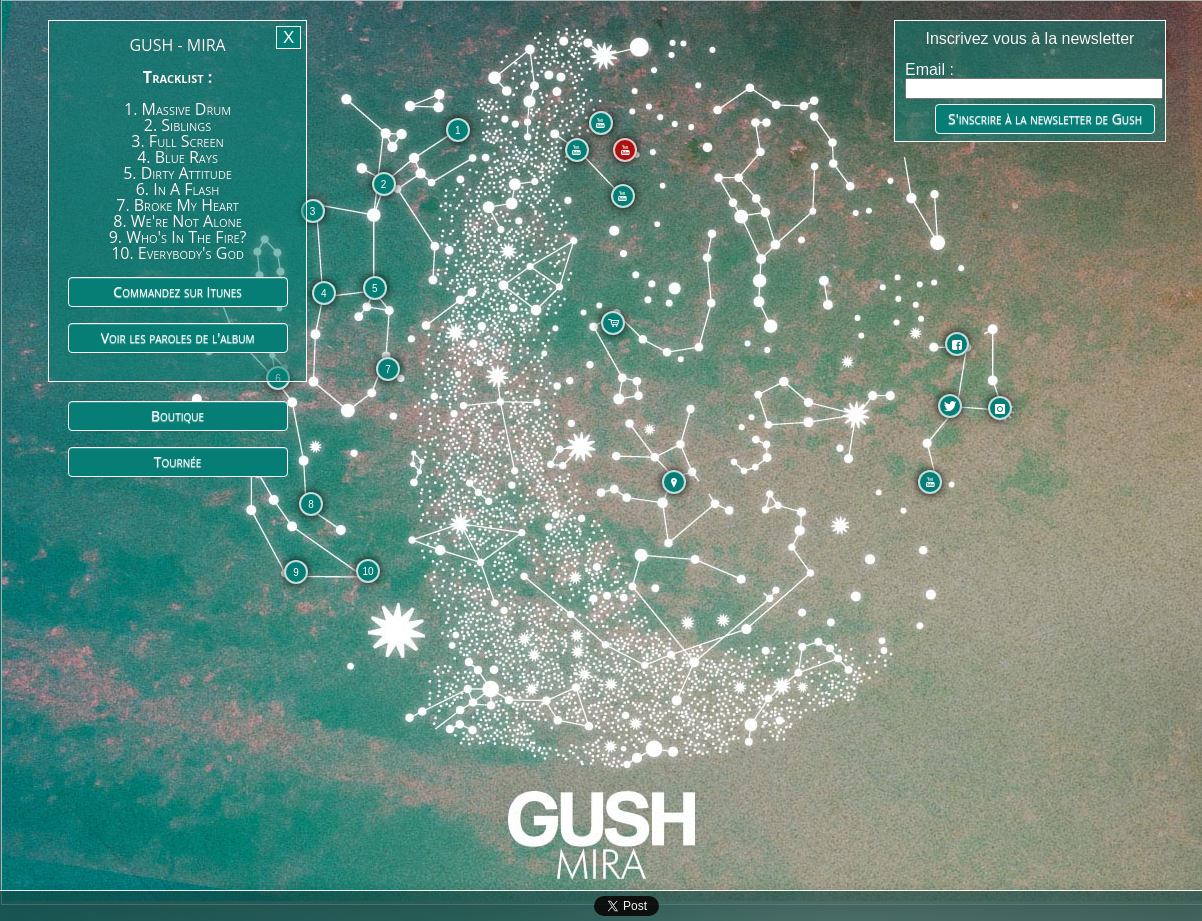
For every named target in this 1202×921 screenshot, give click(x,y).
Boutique (177, 415)
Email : (929, 70)
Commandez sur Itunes (177, 291)
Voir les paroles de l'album (178, 337)
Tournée (178, 461)
